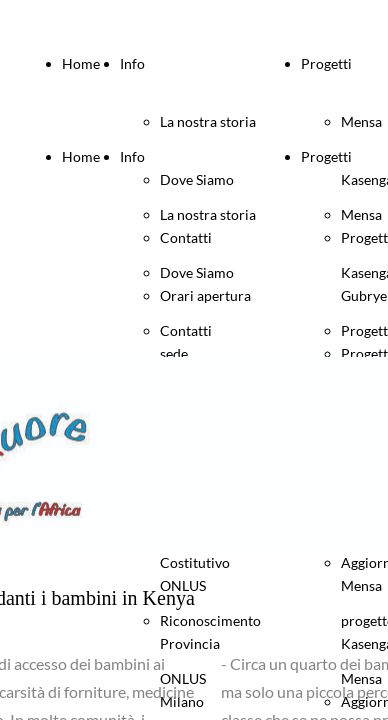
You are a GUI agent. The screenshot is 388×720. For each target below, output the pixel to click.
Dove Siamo (197, 272)
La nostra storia (208, 121)
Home (81, 63)
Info (132, 63)
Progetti (326, 63)
